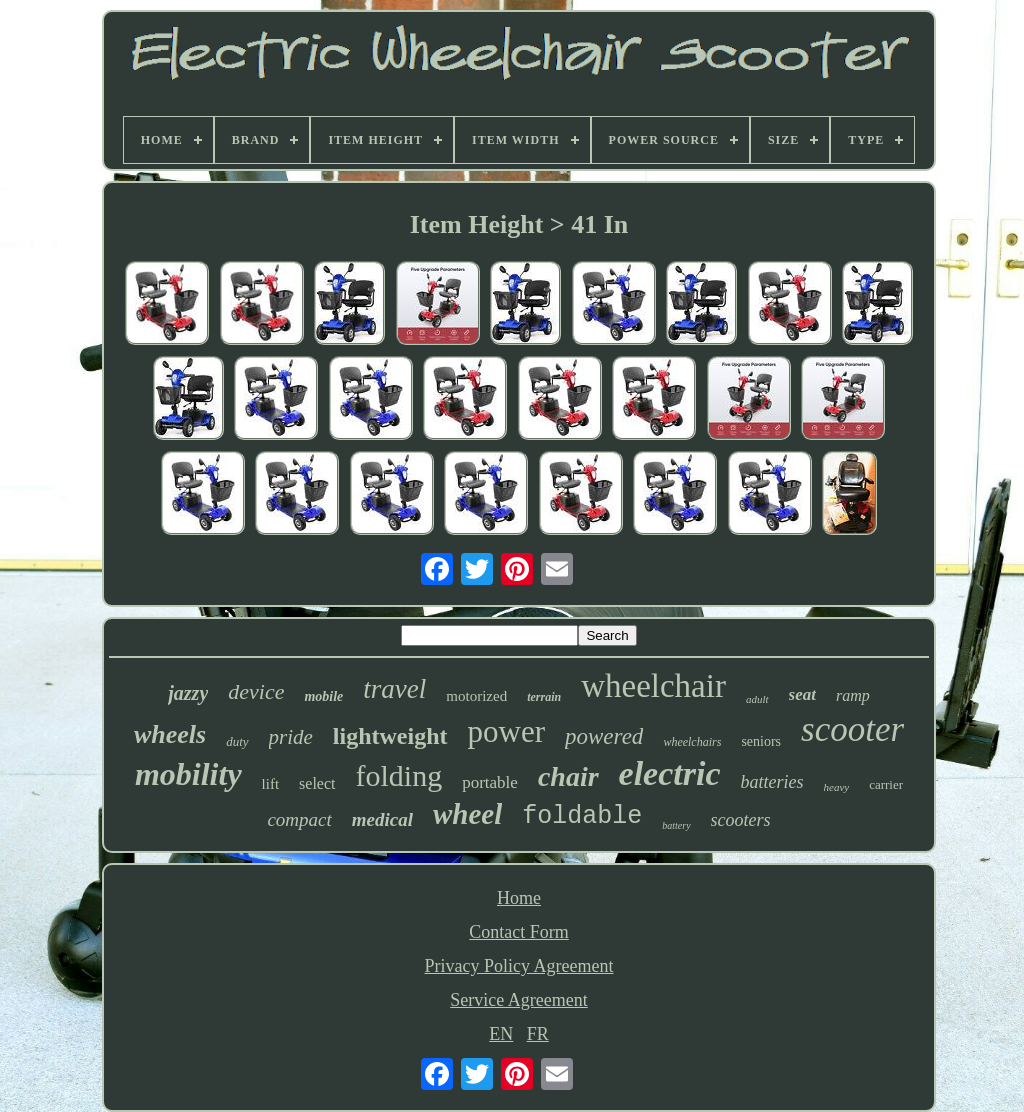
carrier (886, 784)
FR (538, 1034)
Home (519, 898)
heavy (837, 787)
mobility (188, 774)
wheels (170, 734)
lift (271, 784)
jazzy (188, 693)
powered (604, 736)
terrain (544, 697)
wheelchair (653, 686)
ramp (853, 695)
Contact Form (519, 932)
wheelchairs (692, 742)
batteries (772, 782)
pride (291, 737)
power (506, 731)
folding (399, 775)
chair (568, 776)
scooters (741, 820)
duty (237, 741)
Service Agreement (518, 1000)
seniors (761, 741)
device (256, 691)
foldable (582, 816)
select (317, 783)
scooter (852, 729)
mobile (323, 696)
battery (676, 825)
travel (394, 689)
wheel (467, 814)
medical (382, 819)
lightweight (390, 736)
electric (670, 773)
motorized (476, 696)
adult (757, 699)
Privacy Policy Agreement (519, 966)
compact (299, 819)
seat (802, 694)
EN (501, 1034)
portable (490, 782)
